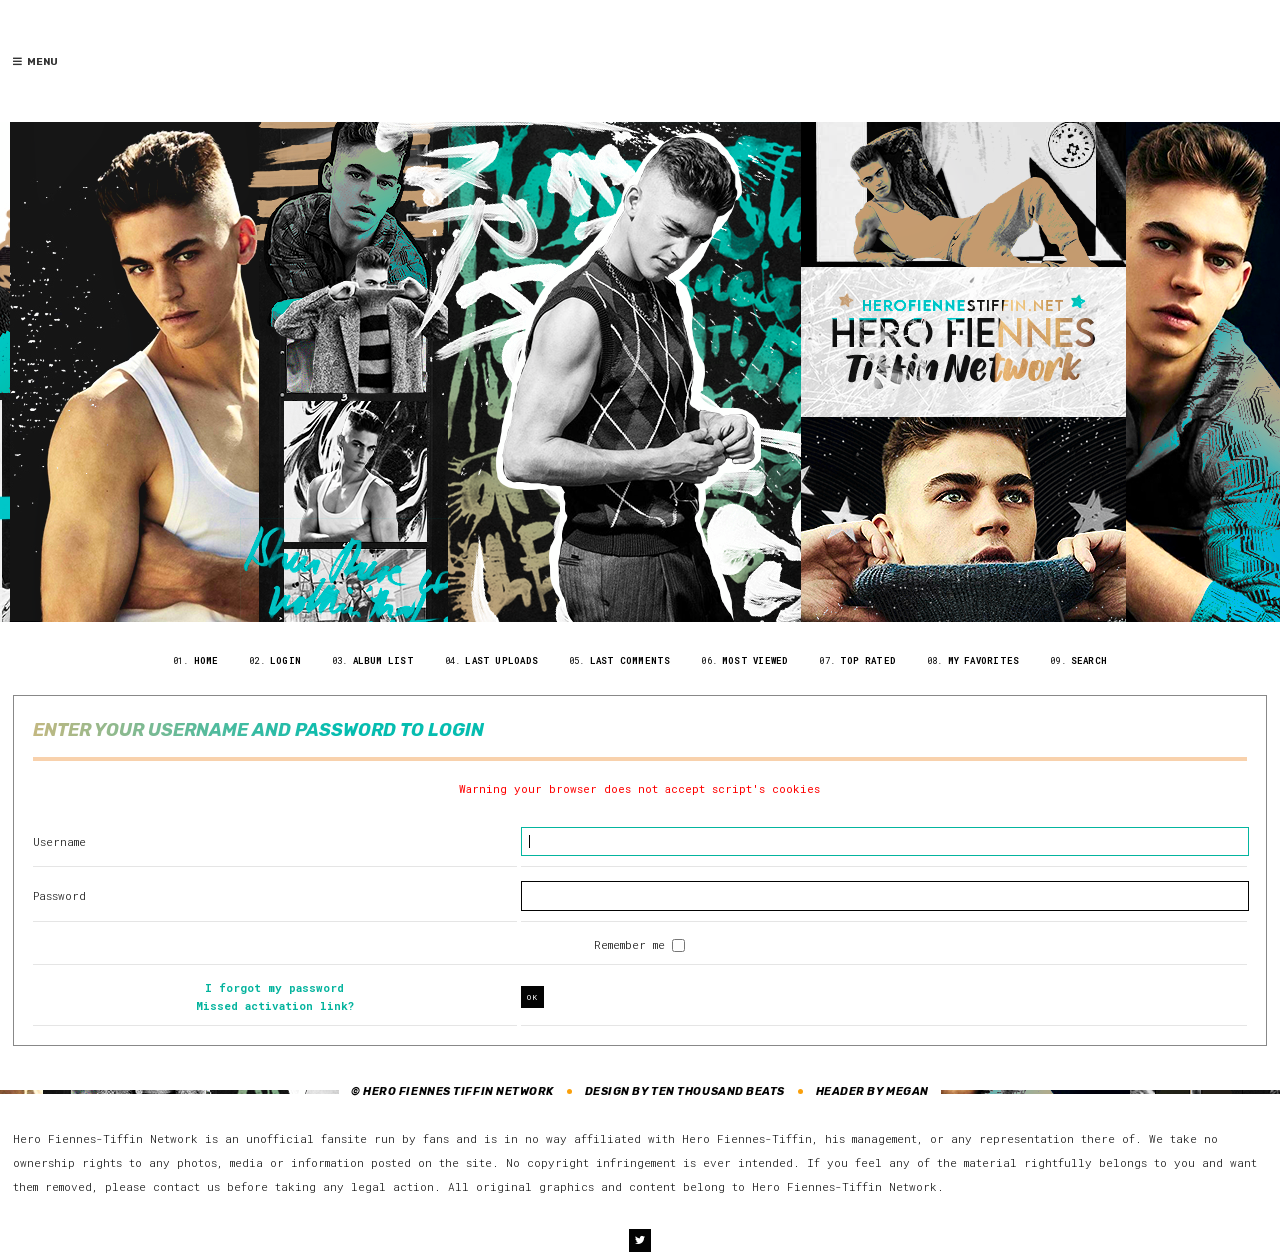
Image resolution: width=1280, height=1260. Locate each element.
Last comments (630, 660)
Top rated (868, 660)
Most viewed (755, 660)
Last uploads (501, 660)
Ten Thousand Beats (718, 1091)
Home (206, 660)
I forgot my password (274, 987)
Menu (35, 62)
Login (285, 660)
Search (1089, 660)
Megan (907, 1091)
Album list (383, 660)
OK (532, 997)
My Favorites (984, 660)
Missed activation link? (275, 1005)
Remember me (633, 944)
